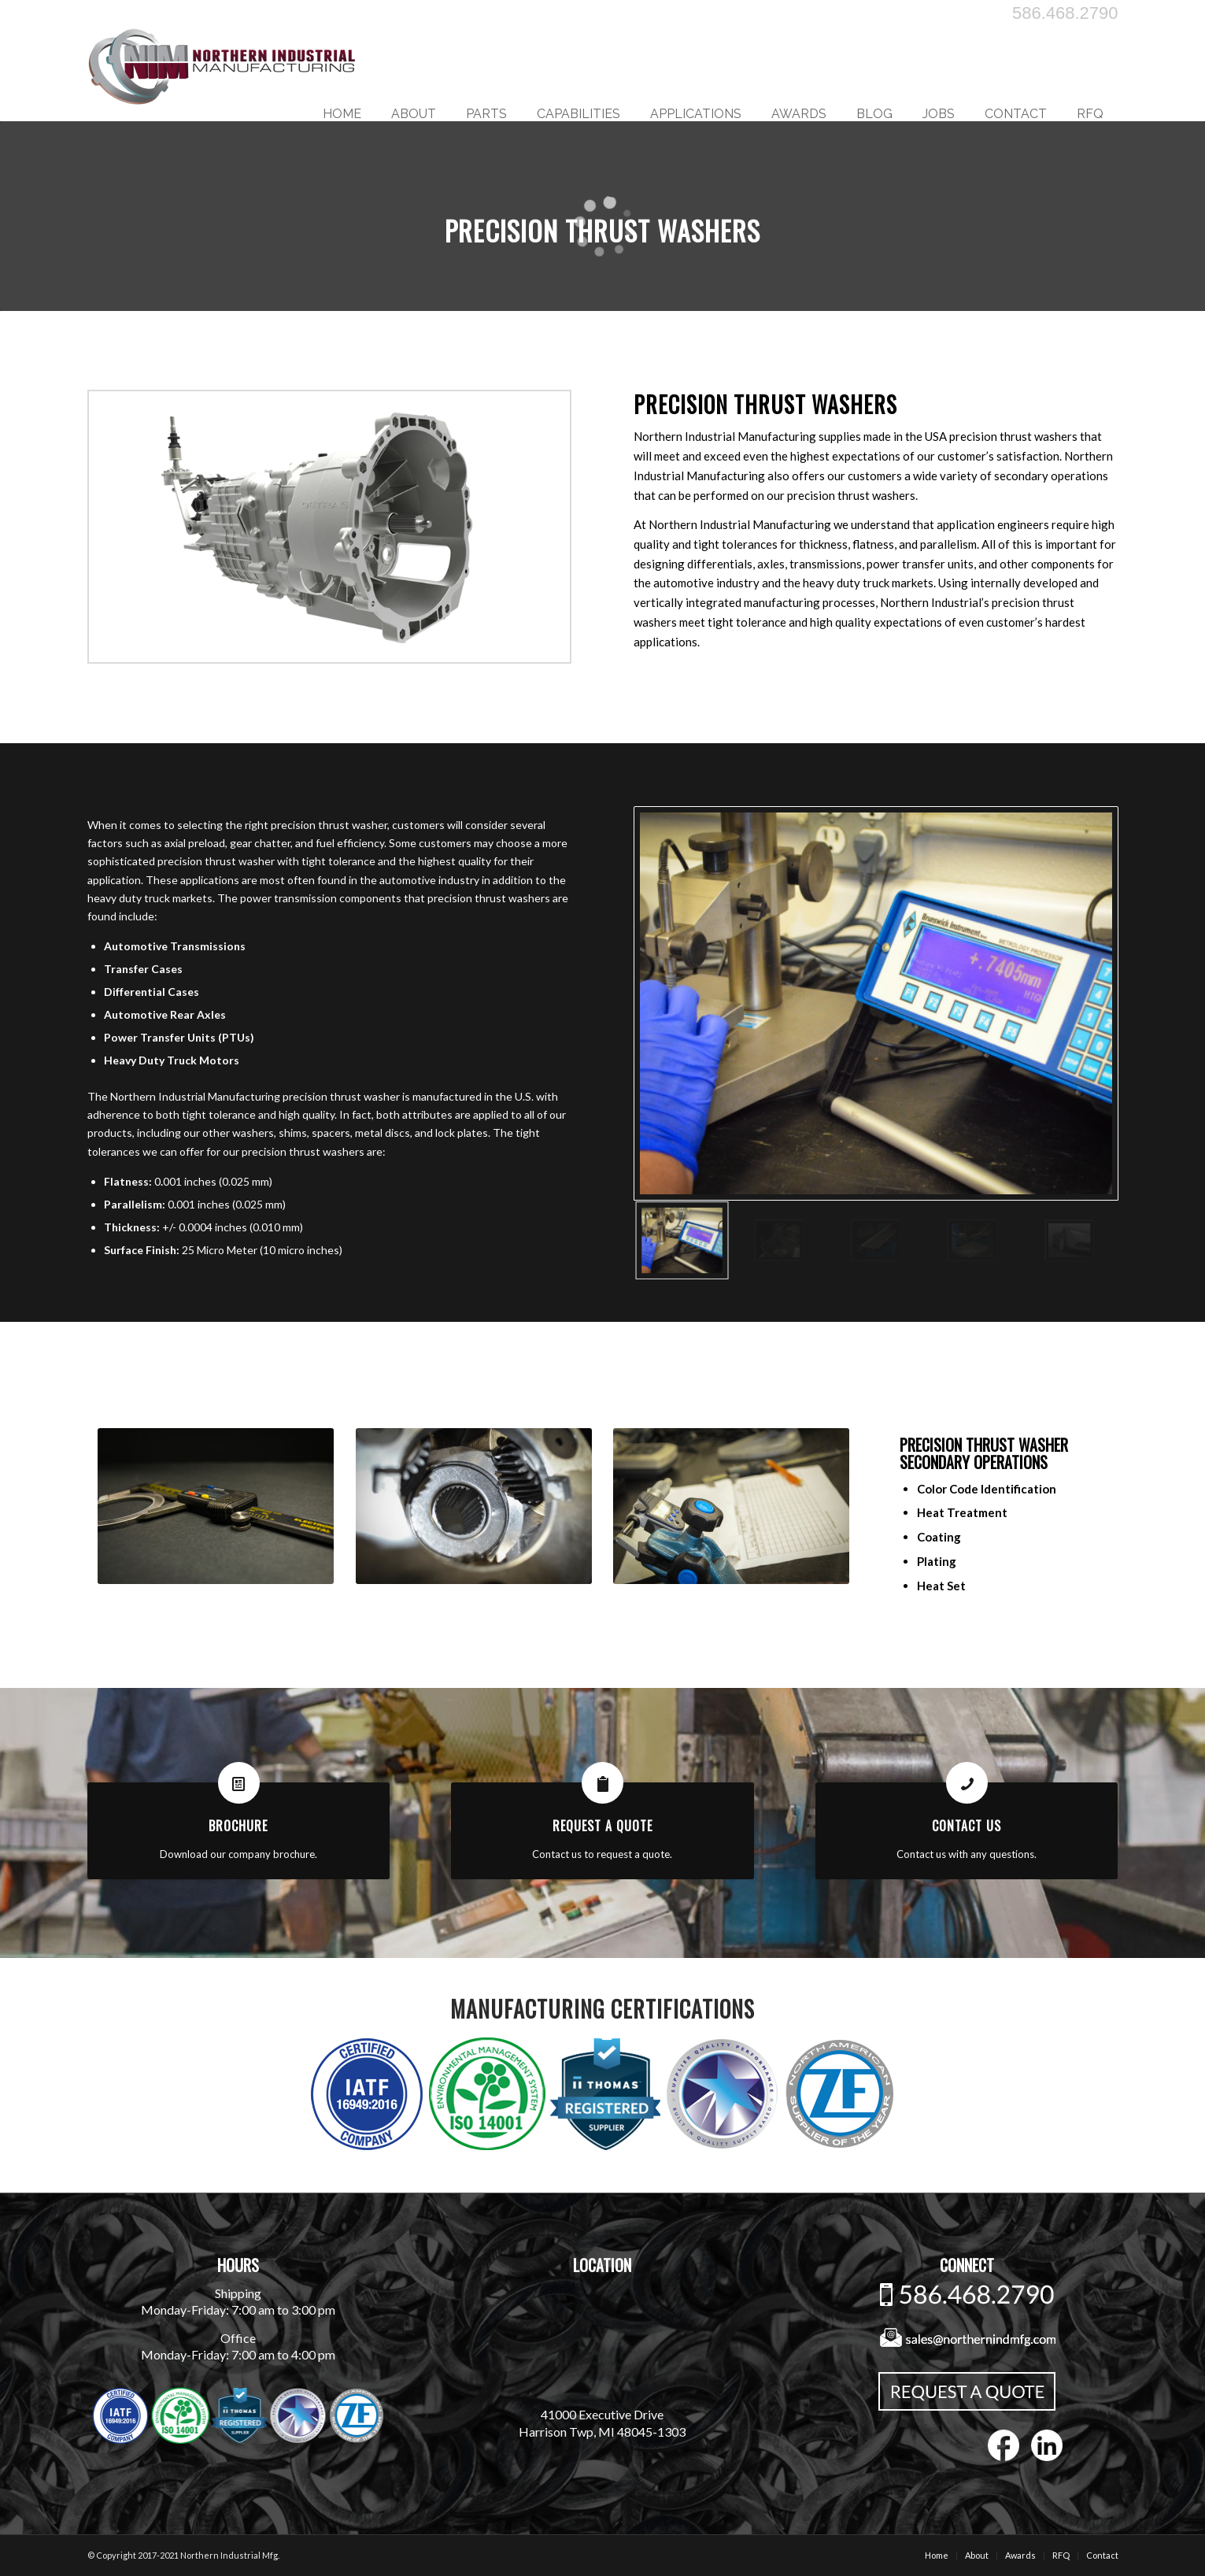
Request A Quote (602, 1825)
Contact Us (966, 1825)
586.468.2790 (1065, 13)
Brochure (238, 1825)
